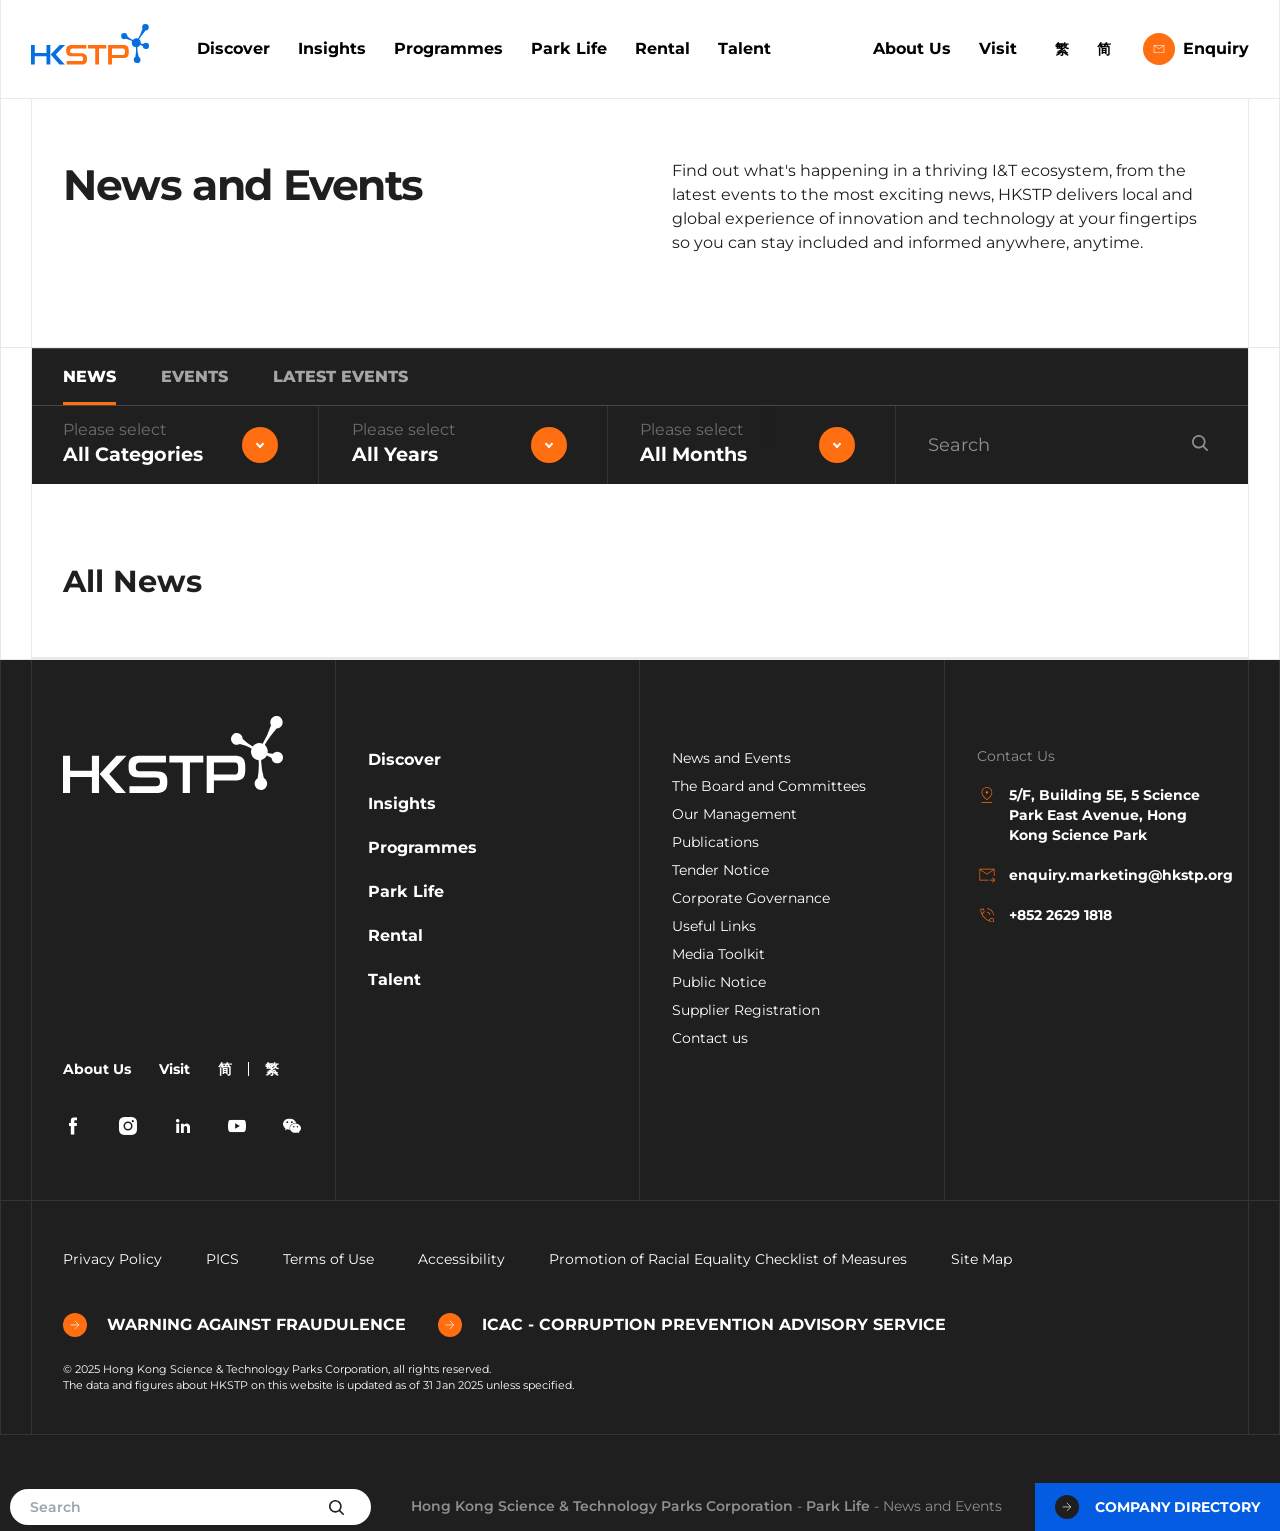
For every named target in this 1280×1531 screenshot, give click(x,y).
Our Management (734, 814)
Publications (715, 842)
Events (194, 376)
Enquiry (1196, 49)
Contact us (710, 1038)
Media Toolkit (718, 954)
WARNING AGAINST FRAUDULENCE (234, 1325)
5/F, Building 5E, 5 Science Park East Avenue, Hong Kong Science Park (1088, 814)
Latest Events (340, 376)
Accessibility (461, 1259)
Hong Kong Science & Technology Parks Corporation (602, 1506)
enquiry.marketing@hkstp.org (1097, 875)
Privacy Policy (112, 1259)
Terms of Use (328, 1259)
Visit (998, 48)
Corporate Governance (751, 898)
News (89, 376)
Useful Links (714, 926)
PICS (222, 1259)
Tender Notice (720, 870)
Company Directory (1157, 1507)
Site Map (981, 1259)
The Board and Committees (769, 786)
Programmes (448, 48)
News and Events (731, 758)
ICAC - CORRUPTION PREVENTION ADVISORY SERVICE (692, 1325)
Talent (744, 48)
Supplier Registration (746, 1010)
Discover (233, 48)
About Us (912, 48)
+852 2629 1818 (1044, 915)
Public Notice (719, 982)
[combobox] (174, 445)
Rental (662, 48)
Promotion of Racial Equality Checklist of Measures (728, 1259)
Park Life (569, 48)
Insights (332, 48)
